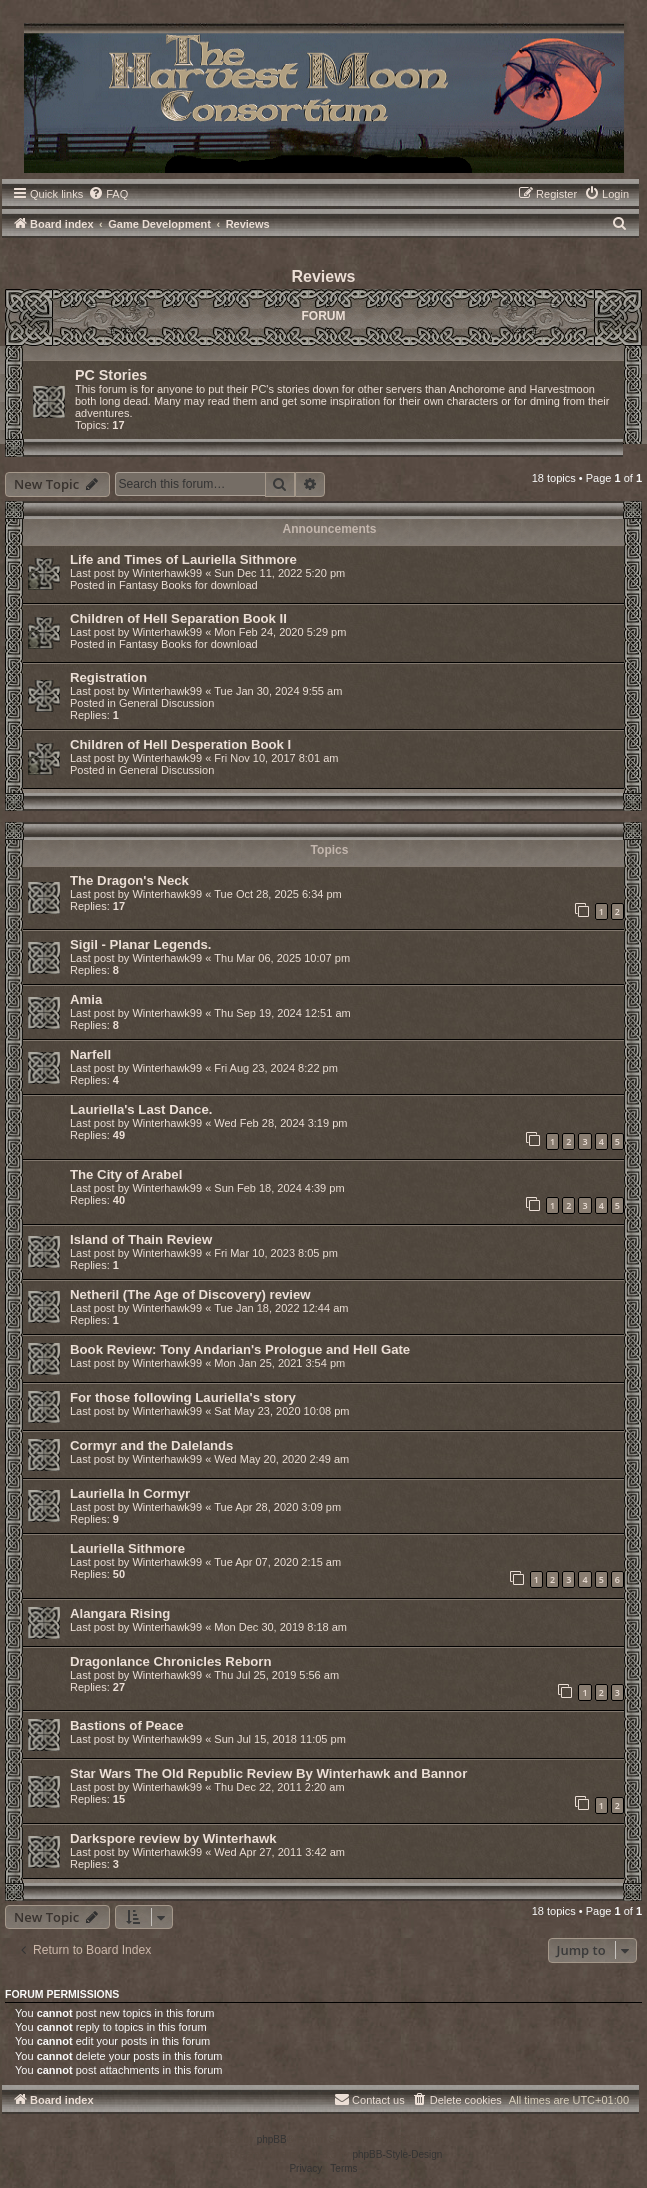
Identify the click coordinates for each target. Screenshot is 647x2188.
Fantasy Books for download (188, 585)
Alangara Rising (120, 1613)
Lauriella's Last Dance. (141, 1109)
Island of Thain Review (141, 1239)
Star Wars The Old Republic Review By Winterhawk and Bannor (268, 1773)
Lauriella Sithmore (127, 1548)
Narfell (90, 1054)
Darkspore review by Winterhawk (173, 1838)
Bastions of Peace (127, 1725)
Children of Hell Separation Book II (178, 618)
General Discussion (166, 703)
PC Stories (111, 375)
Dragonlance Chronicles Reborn (171, 1661)
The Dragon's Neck (129, 880)
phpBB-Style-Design (397, 2154)
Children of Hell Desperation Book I (180, 744)
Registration (108, 677)
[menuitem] (108, 194)
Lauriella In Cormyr (130, 1493)
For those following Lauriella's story (183, 1397)
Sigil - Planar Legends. (140, 944)
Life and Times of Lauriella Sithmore (183, 559)
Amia (86, 999)
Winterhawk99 (167, 573)
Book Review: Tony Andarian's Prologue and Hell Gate (240, 1349)
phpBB (272, 2139)
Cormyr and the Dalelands (151, 1445)
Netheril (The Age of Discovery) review (190, 1294)
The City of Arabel (126, 1174)
